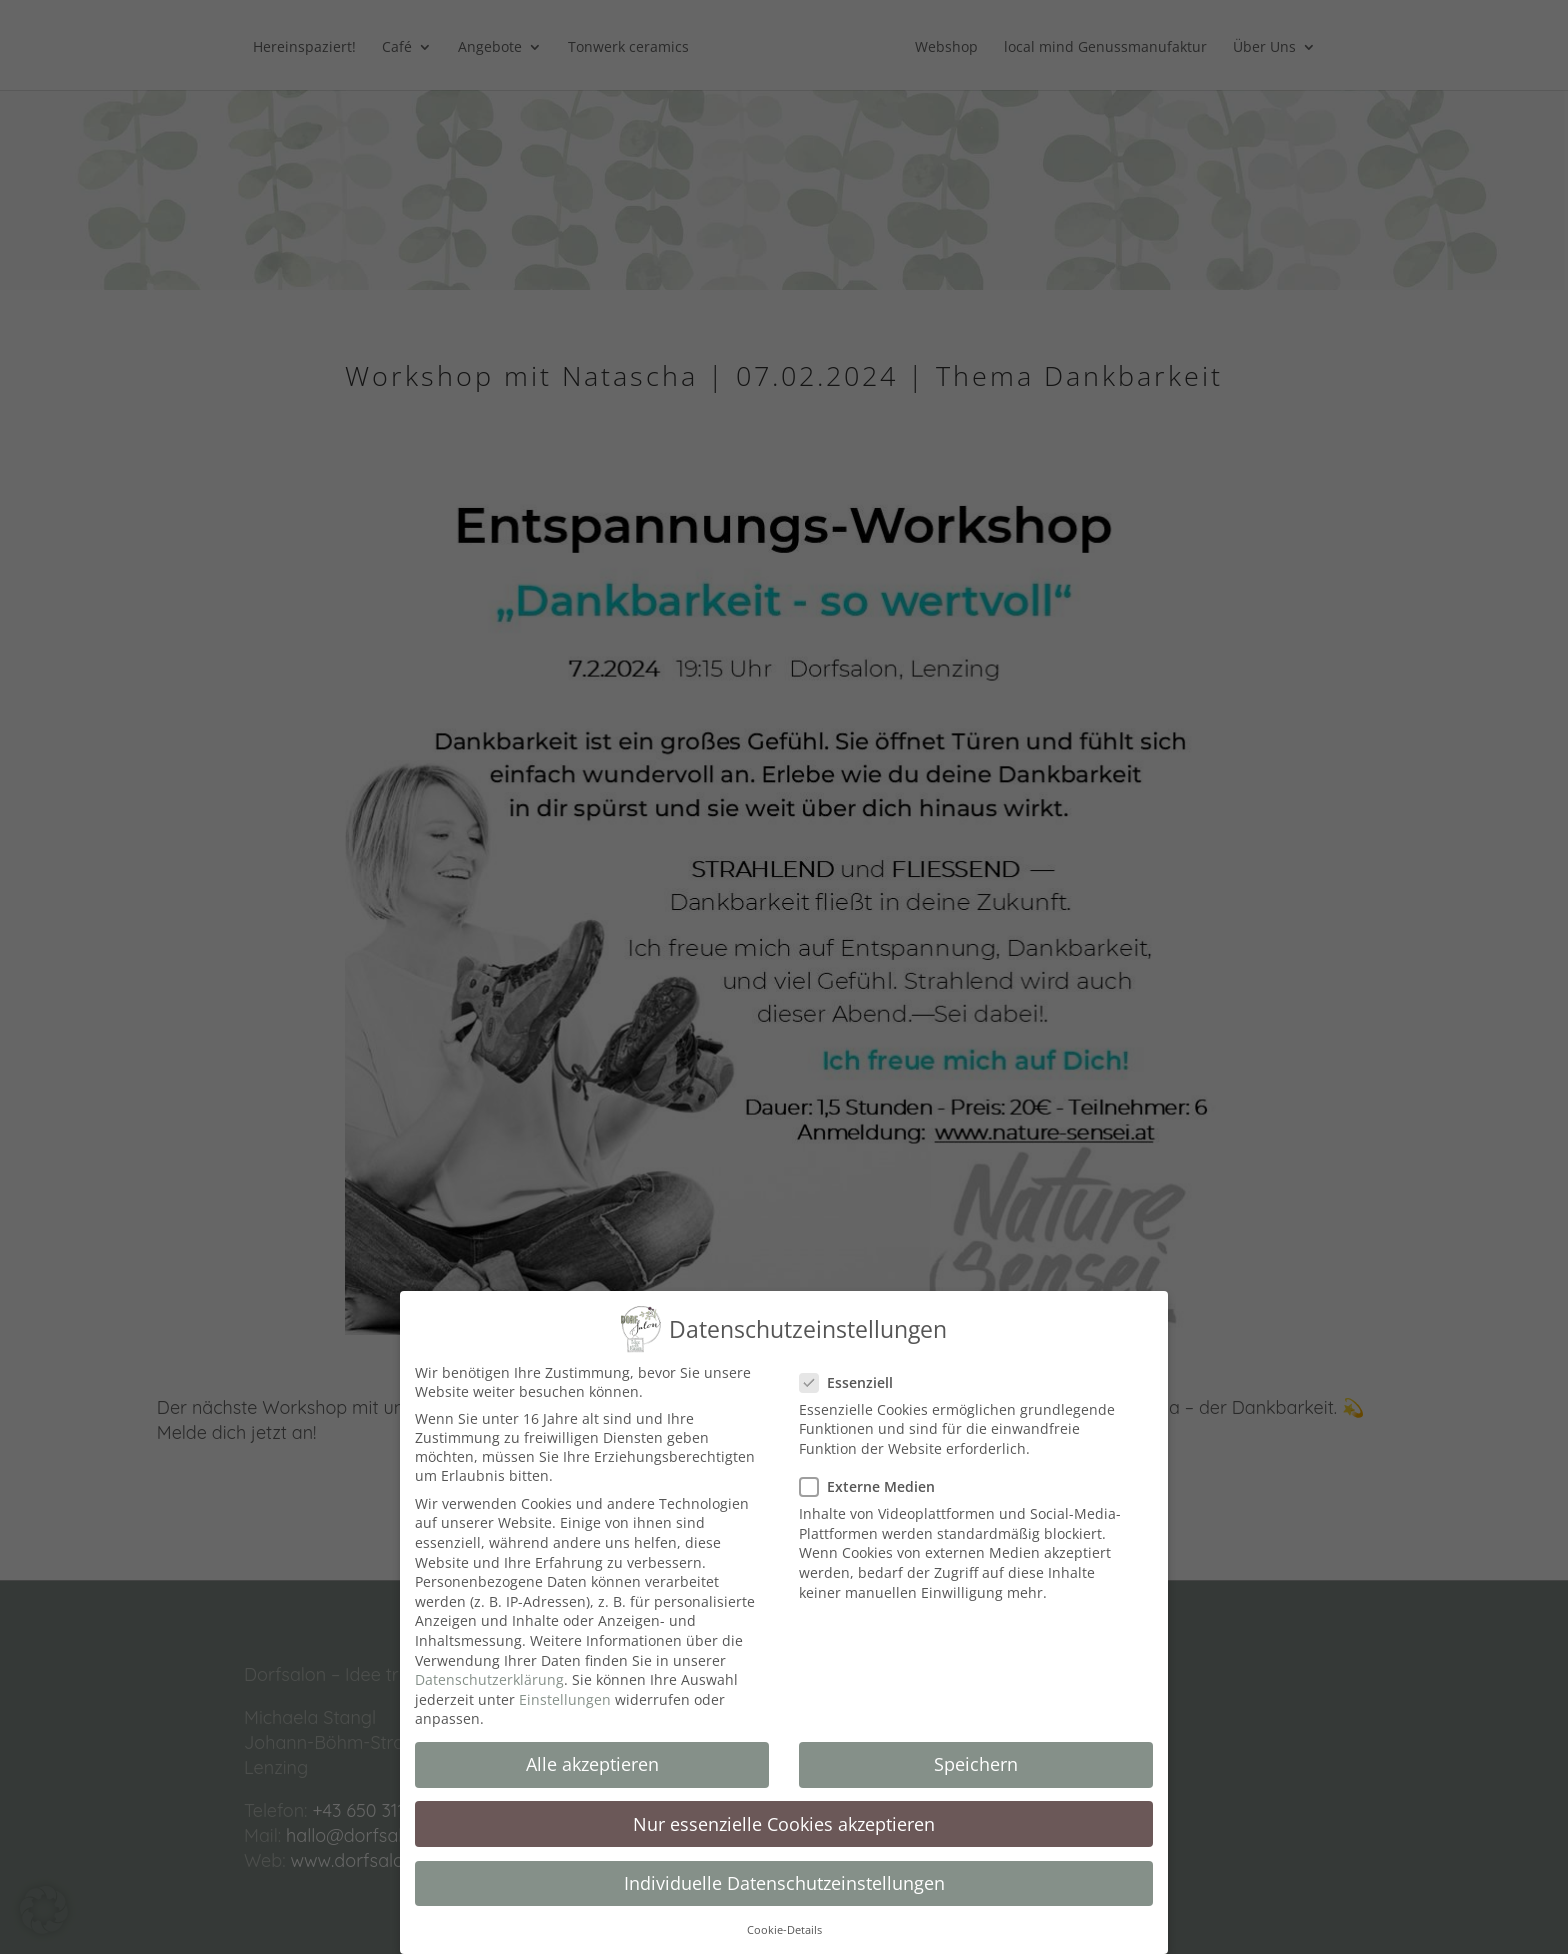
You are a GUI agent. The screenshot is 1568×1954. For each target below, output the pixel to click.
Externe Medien (875, 1470)
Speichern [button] (976, 1748)
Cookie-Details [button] (784, 1914)
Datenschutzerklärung (489, 1663)
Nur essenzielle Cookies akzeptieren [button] (784, 1807)
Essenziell (854, 1366)
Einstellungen (565, 1683)
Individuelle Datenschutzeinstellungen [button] (784, 1866)
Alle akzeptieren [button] (592, 1748)
